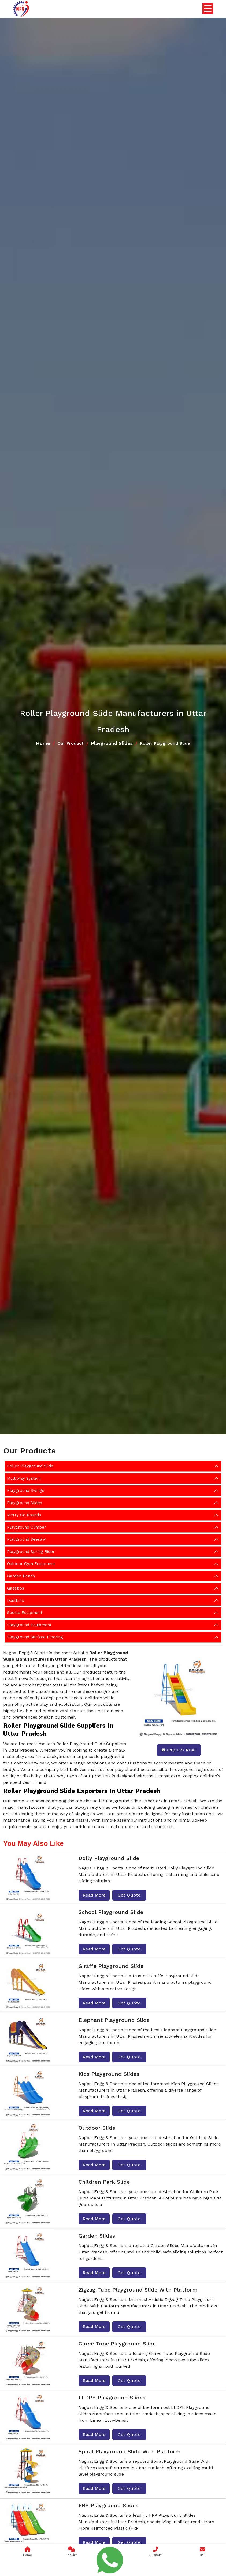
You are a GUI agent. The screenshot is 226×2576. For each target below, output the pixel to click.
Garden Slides (97, 2235)
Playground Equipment (29, 1625)
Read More (94, 1895)
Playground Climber (26, 1527)
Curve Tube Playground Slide (117, 2343)
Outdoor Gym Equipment (31, 1563)
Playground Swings (25, 1490)
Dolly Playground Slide (109, 1858)
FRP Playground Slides (108, 2505)
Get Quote (129, 1895)
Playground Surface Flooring (35, 1637)
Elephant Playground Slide (114, 2020)
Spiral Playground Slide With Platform (129, 2451)
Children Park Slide (104, 2182)
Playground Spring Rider (31, 1551)
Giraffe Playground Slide (111, 1966)
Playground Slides (112, 743)
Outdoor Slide (97, 2128)
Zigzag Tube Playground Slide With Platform (138, 2289)
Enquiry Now (179, 1750)
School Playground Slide (111, 1912)
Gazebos (15, 1588)
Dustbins (15, 1600)
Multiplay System (24, 1478)
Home (43, 743)
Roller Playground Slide (30, 1466)
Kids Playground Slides (109, 2074)
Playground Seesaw (26, 1539)
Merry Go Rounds (24, 1514)
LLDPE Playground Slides (112, 2397)
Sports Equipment (24, 1612)
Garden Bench (21, 1576)
